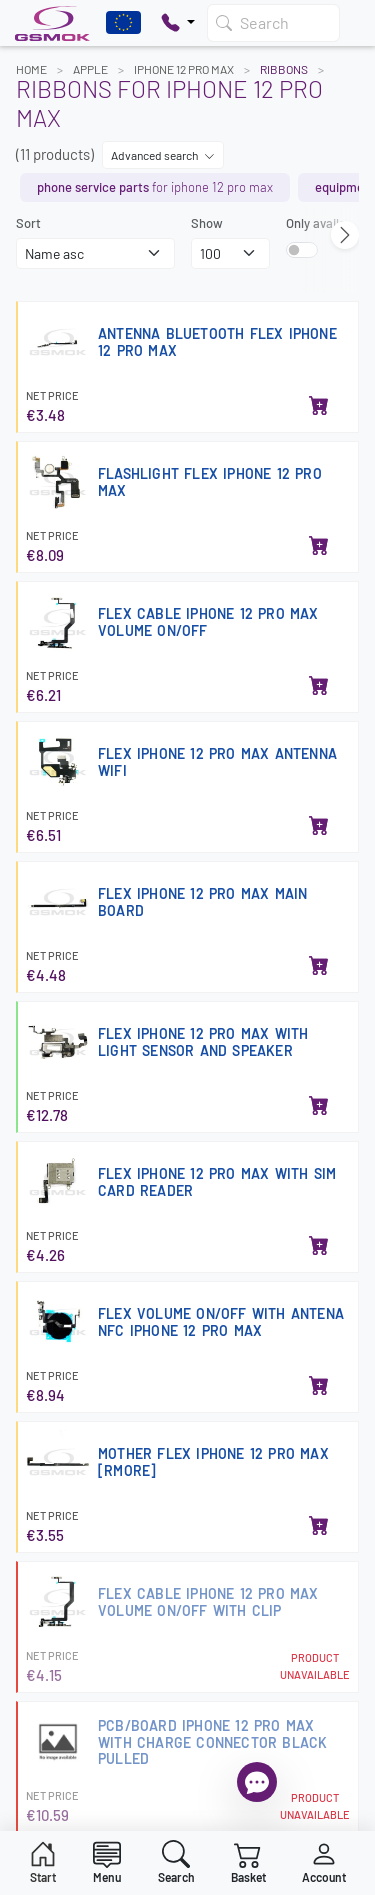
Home (31, 69)
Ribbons (284, 69)
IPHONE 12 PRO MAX (184, 69)
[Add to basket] (319, 407)
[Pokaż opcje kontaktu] (178, 23)
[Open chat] (257, 1782)
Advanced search (163, 155)
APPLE (90, 69)
